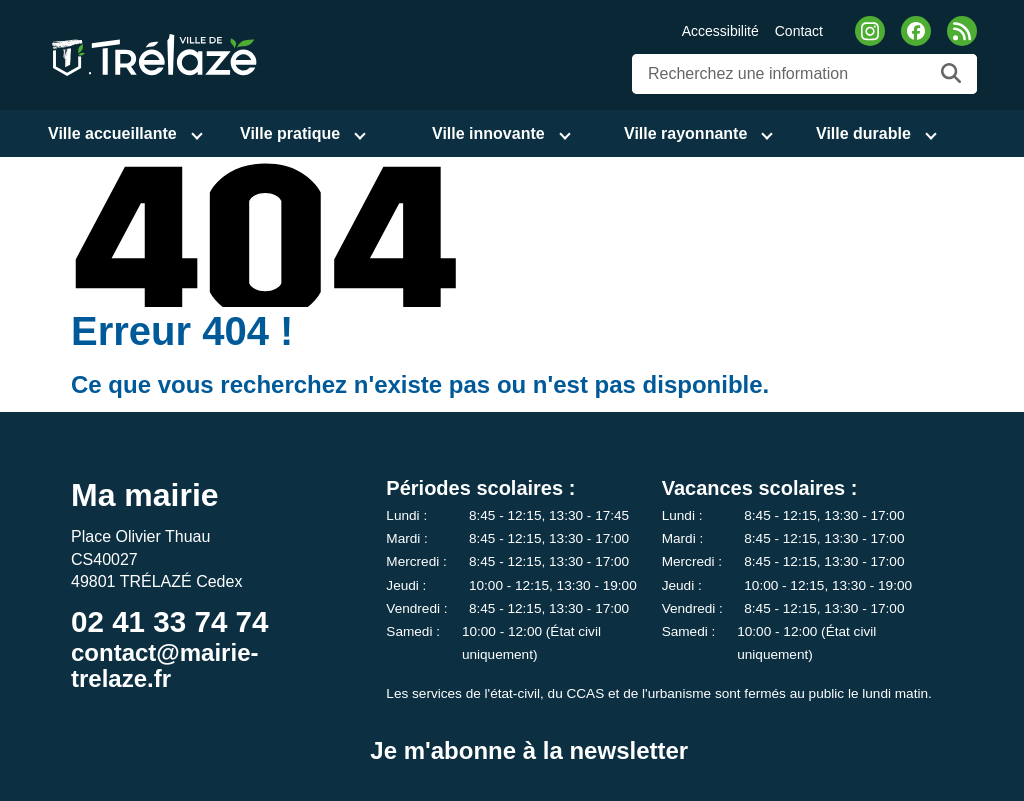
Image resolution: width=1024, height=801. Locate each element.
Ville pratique (290, 133)
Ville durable (863, 133)
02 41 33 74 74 (169, 621)
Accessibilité (720, 31)
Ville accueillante (112, 133)
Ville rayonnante (685, 133)
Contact (799, 31)
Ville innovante (488, 133)
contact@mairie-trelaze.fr (164, 665)
